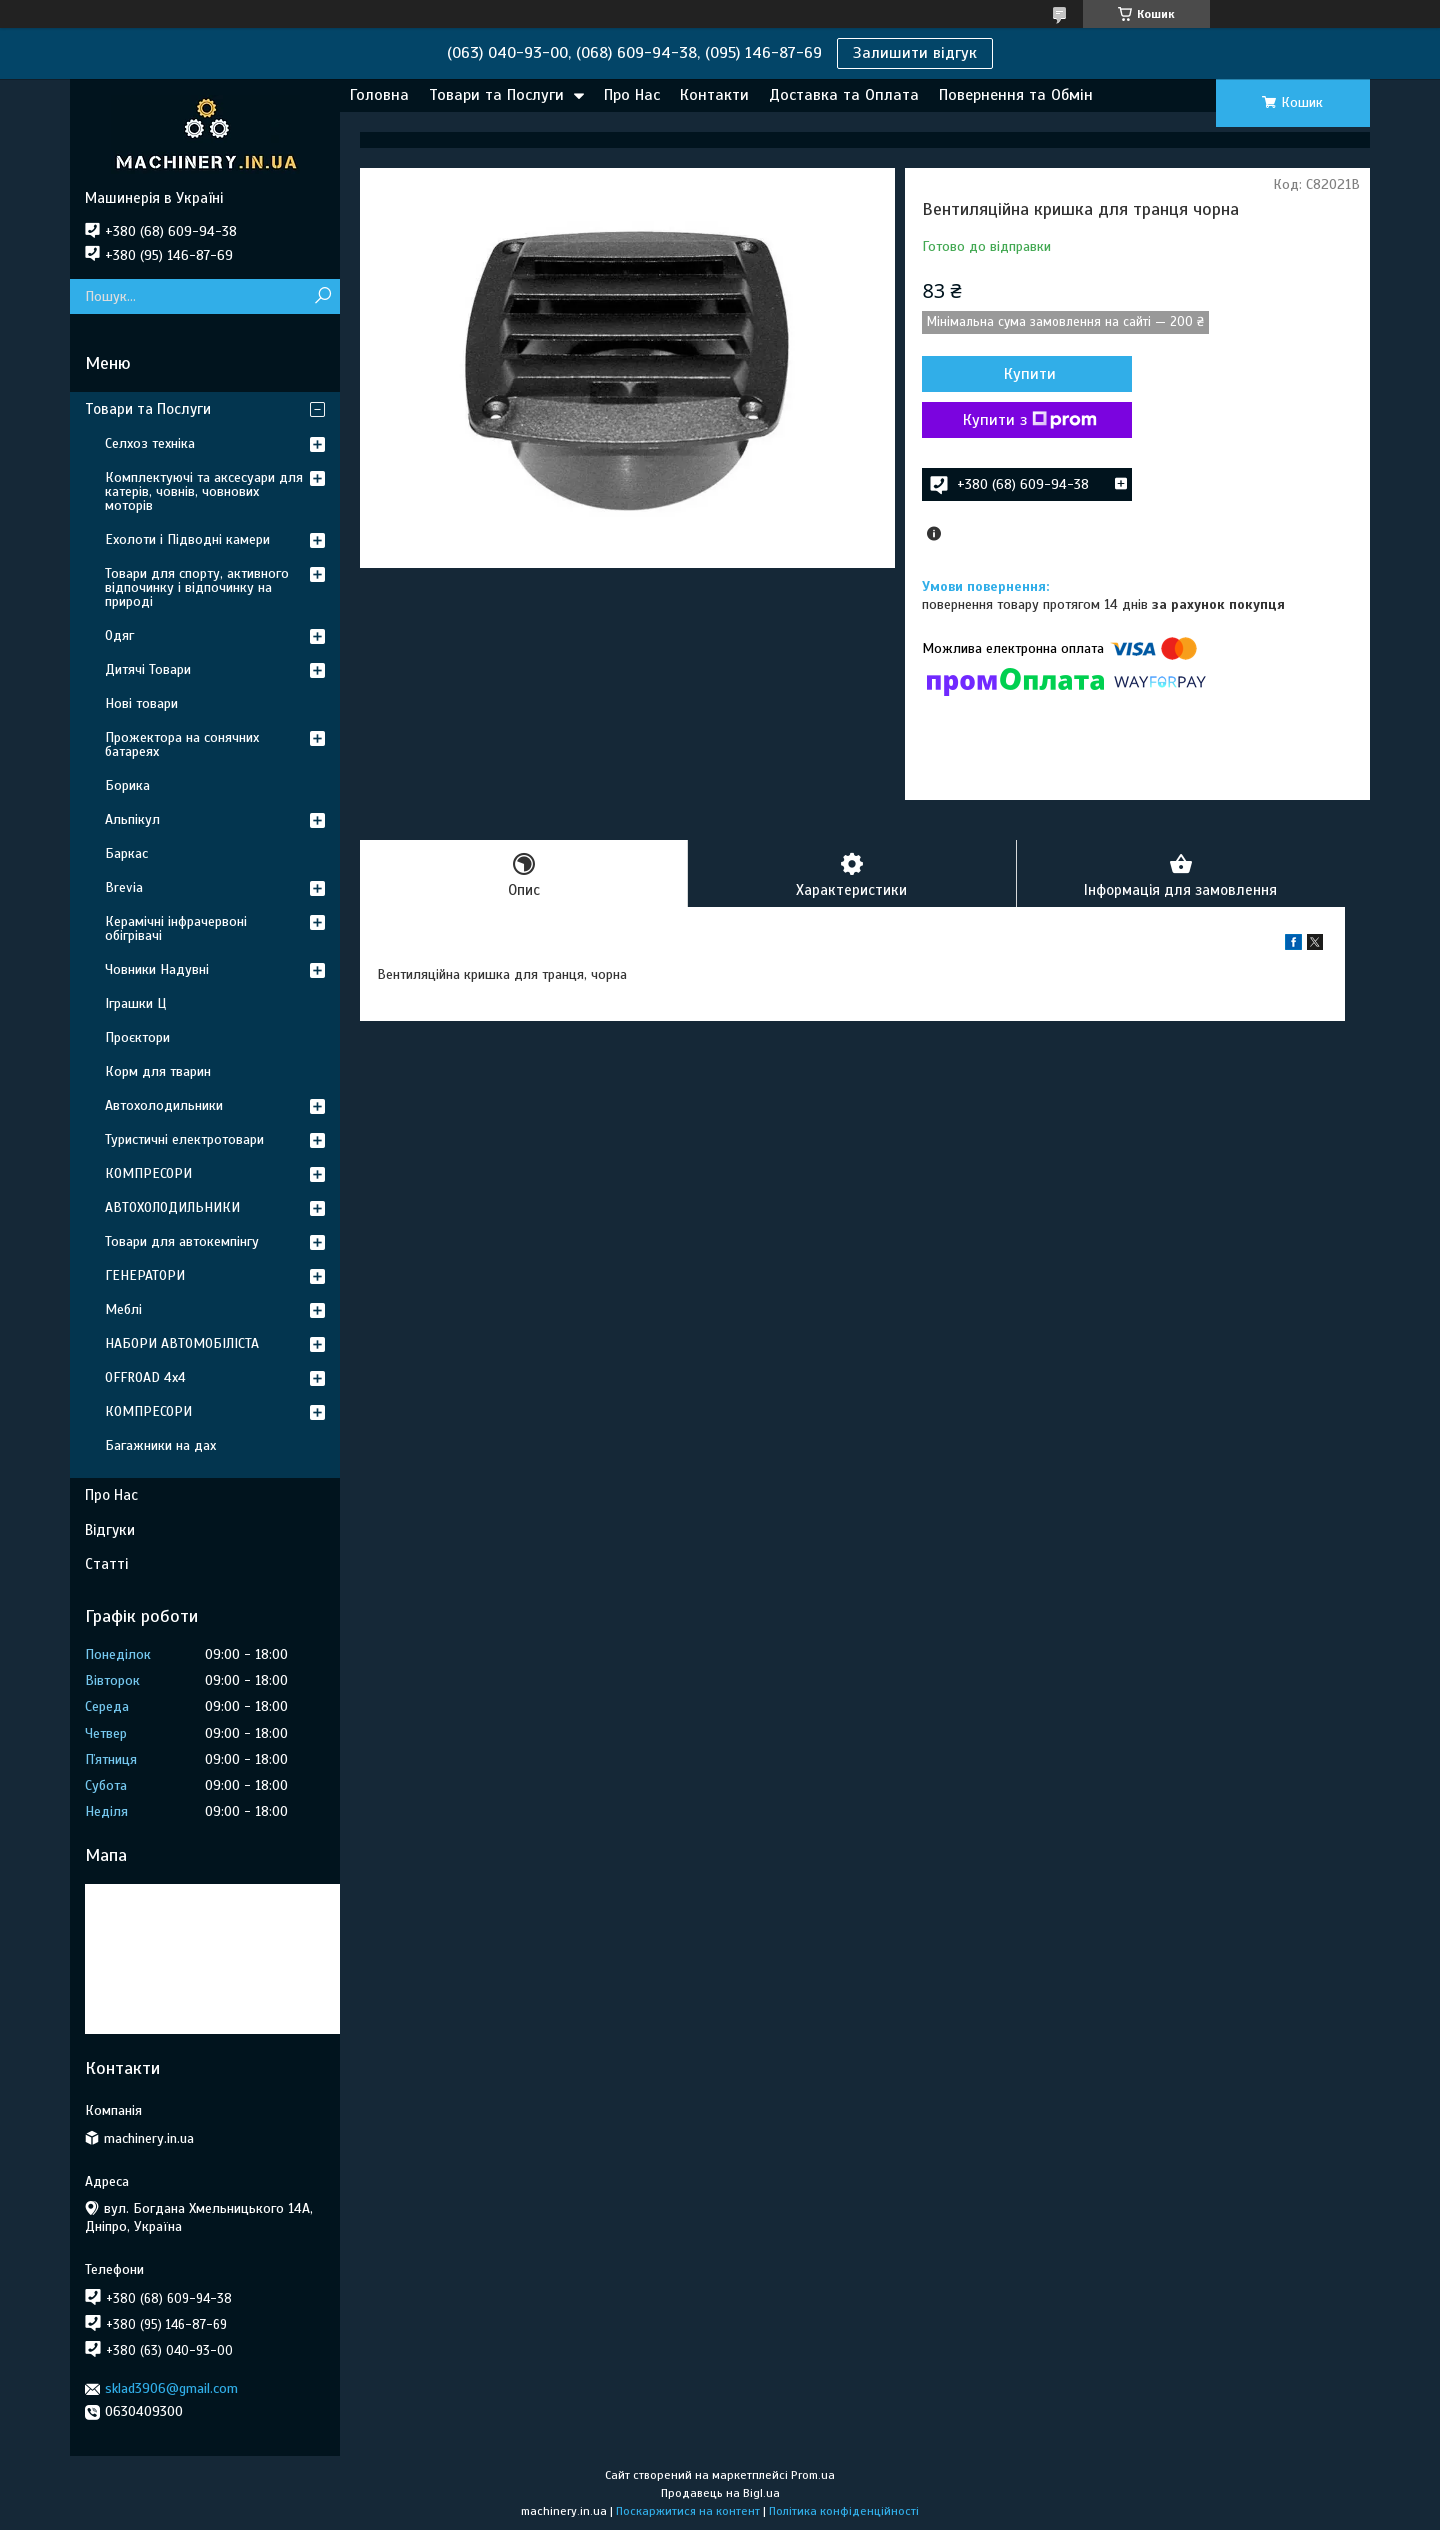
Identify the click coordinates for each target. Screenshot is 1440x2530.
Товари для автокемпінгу (182, 1241)
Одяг (119, 635)
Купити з (1030, 420)
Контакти (714, 95)
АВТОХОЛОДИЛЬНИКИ (172, 1207)
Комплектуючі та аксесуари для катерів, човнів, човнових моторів (204, 491)
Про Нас (632, 95)
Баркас (126, 853)
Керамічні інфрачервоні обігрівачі (176, 928)
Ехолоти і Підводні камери (187, 539)
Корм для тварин (158, 1071)
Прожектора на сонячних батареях (182, 744)
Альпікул (132, 819)
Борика (127, 785)
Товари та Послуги (496, 95)
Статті (106, 1564)
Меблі (123, 1309)
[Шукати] (322, 296)
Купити (1030, 374)
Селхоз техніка (150, 443)
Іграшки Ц (135, 1003)
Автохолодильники (164, 1105)
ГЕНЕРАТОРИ (145, 1275)
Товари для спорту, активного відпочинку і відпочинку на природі (197, 587)
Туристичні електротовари (184, 1139)
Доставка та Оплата (844, 95)
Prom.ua (813, 2475)
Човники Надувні (157, 969)
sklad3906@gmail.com (171, 2388)
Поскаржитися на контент (688, 2511)
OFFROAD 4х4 (145, 1377)
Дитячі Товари (148, 669)
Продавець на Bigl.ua (720, 2493)
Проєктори (137, 1037)
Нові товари (141, 703)
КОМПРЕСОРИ (148, 1173)
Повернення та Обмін (1016, 95)
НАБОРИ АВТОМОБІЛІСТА (182, 1343)
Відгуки (110, 1530)
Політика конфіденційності (844, 2511)
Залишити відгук (915, 53)
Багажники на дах (160, 1445)
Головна (379, 95)
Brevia (124, 887)
